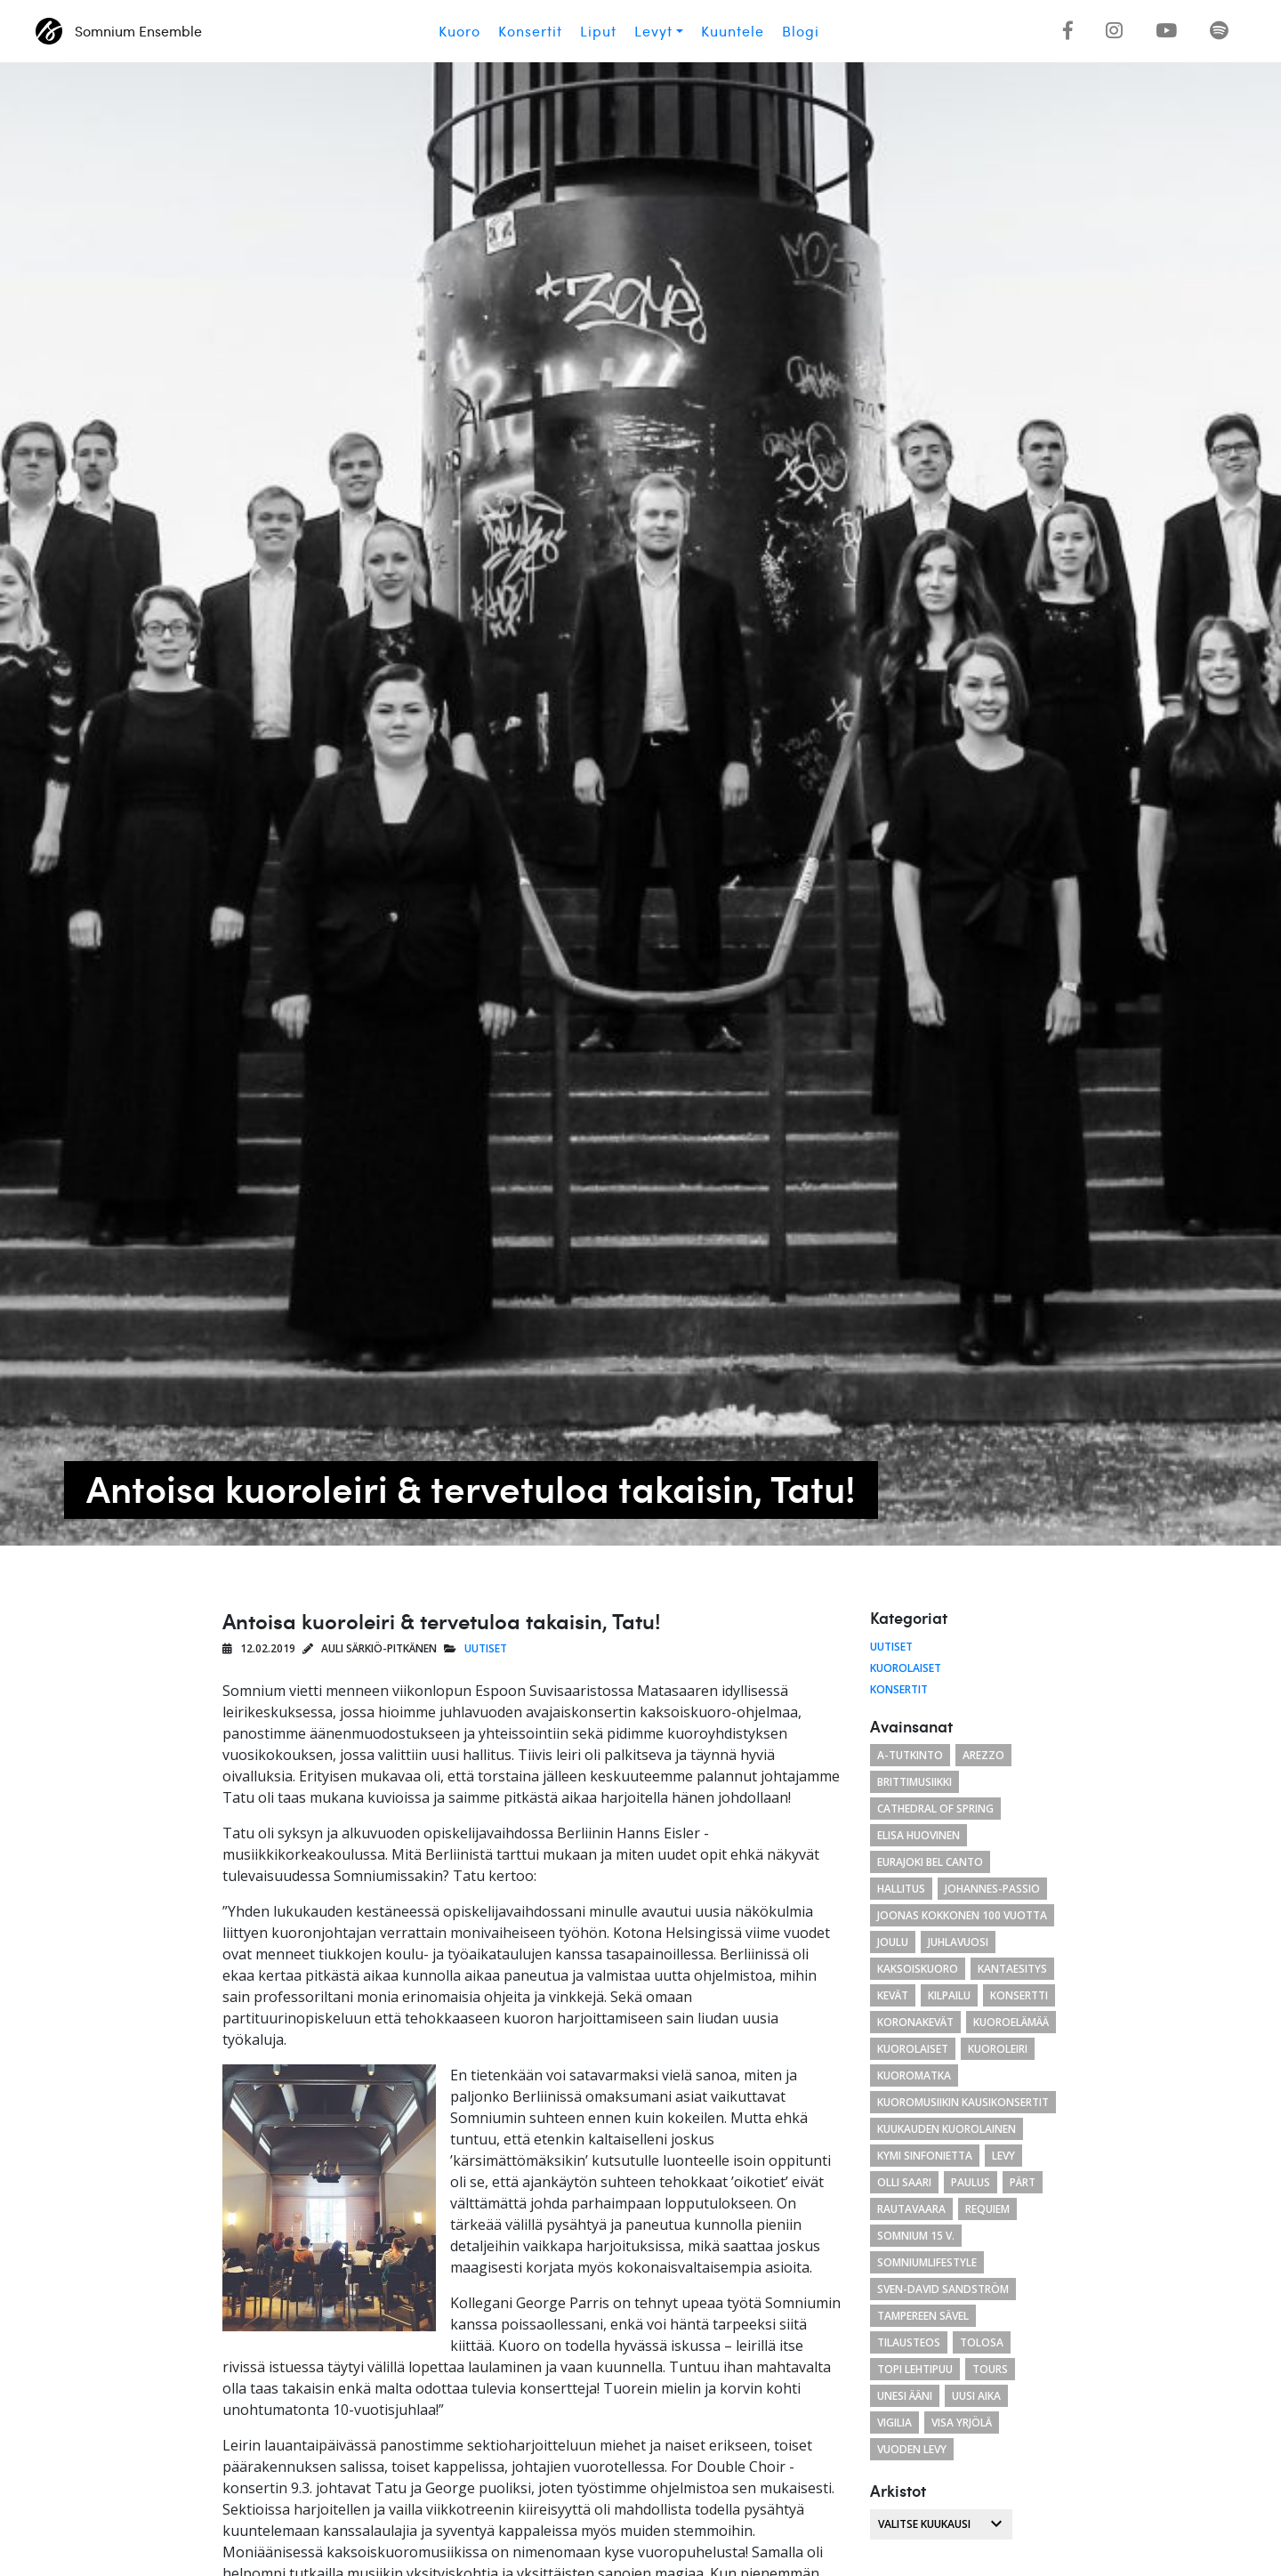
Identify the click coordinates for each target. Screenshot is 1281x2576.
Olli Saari (904, 2182)
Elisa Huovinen (918, 1835)
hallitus (901, 1888)
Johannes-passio (992, 1888)
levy (1003, 2155)
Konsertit (530, 31)
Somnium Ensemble (119, 31)
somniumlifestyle (927, 2262)
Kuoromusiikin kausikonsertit (963, 2102)
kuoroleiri (997, 2048)
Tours (990, 2369)
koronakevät (915, 2022)
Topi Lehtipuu (915, 2369)
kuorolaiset (912, 2048)
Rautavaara (911, 2209)
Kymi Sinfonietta (924, 2155)
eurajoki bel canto (930, 1861)
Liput (598, 31)
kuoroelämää (1011, 2022)
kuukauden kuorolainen (946, 2128)
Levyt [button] (653, 31)
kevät (892, 1995)
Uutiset (485, 1648)
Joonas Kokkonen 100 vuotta (962, 1915)
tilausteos (908, 2342)
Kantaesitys (1012, 1968)
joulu (892, 1942)
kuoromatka (914, 2075)
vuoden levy (912, 2449)
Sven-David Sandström (943, 2289)
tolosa (981, 2342)
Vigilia (894, 2422)
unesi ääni (904, 2395)
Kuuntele (732, 31)
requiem (987, 2209)
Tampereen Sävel (923, 2315)
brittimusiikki (914, 1781)
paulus (970, 2182)
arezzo (983, 1755)
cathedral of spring (935, 1808)
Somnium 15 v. (916, 2235)
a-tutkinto (910, 1755)
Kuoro (459, 31)
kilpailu (949, 1995)
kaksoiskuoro (917, 1968)
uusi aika (976, 2395)
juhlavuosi (958, 1942)
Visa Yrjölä (961, 2422)
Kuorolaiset (905, 1668)
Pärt (1022, 2182)
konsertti (1019, 1995)
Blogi (800, 31)
